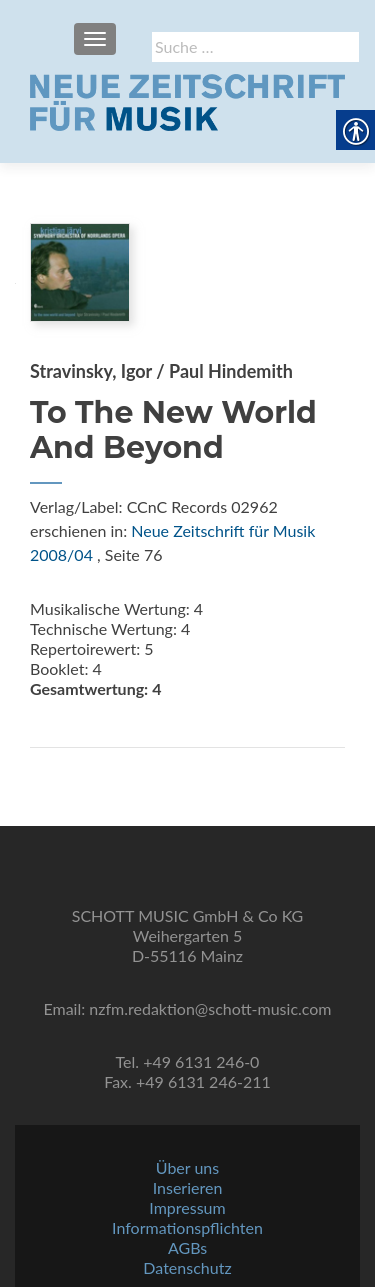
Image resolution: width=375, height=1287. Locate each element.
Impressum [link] (187, 1207)
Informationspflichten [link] (187, 1227)
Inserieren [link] (188, 1187)
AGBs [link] (187, 1247)
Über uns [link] (187, 1167)
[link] (187, 100)
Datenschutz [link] (187, 1267)
